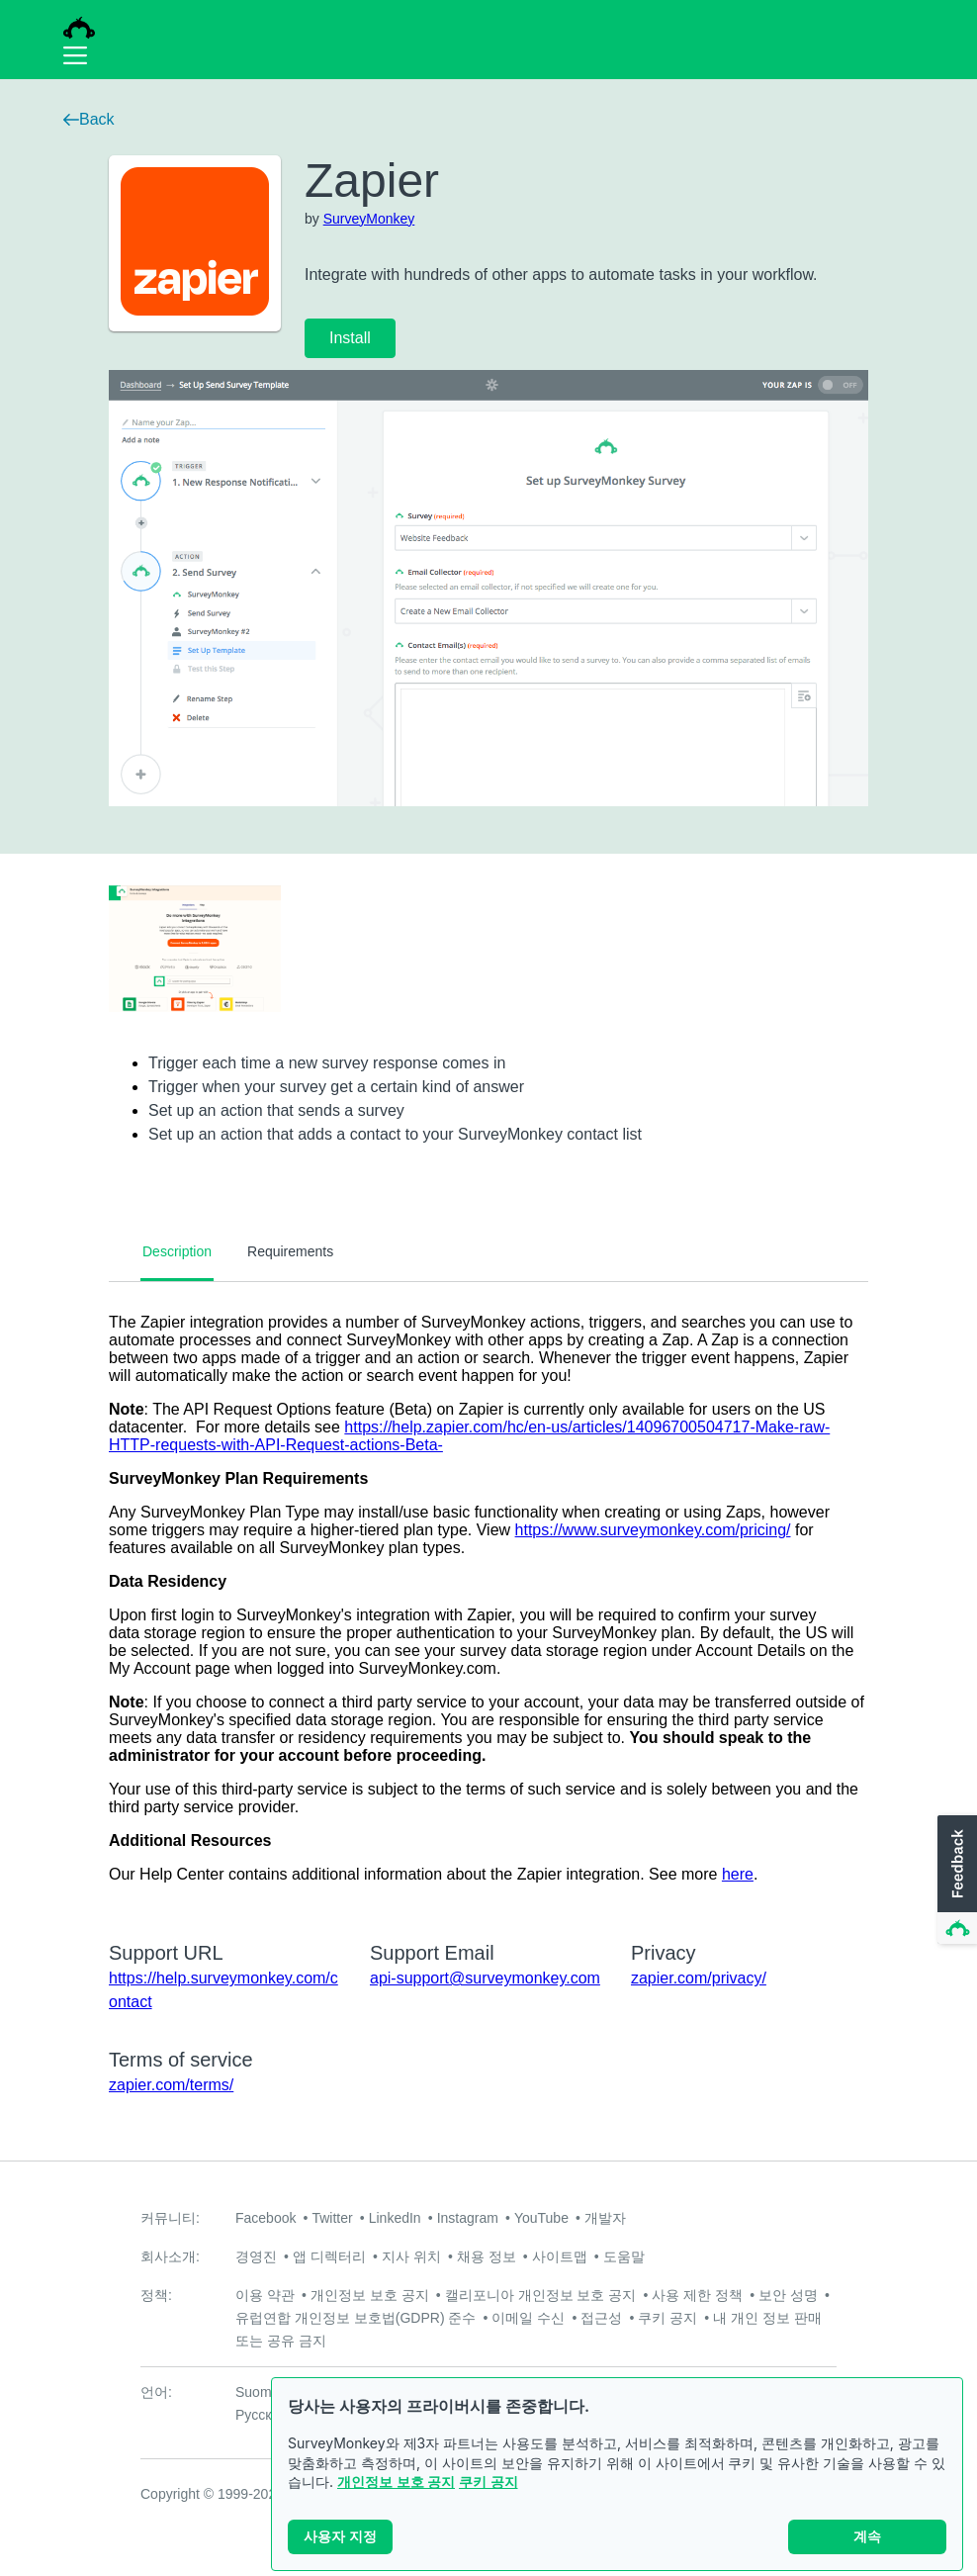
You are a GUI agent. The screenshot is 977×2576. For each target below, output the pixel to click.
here (738, 1874)
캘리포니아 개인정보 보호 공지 (541, 2295)
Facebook (265, 2218)
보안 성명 (788, 2295)
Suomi (255, 2392)
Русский (261, 2415)
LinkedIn (395, 2218)
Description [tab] (177, 1251)
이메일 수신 (528, 2318)
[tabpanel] (488, 1598)
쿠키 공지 (488, 2481)
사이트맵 (559, 2256)
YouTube (541, 2218)
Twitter (331, 2218)
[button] (955, 1880)
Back (89, 119)
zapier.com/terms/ (171, 2084)
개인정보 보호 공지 (396, 2481)
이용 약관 (265, 2295)
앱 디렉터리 (329, 2256)
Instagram (467, 2218)
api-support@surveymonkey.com (485, 1978)
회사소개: (170, 2256)
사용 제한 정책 (697, 2295)
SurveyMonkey (369, 219)
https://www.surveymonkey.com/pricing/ (653, 1529)
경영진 (256, 2256)
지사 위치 (411, 2256)
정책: (156, 2295)
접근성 (601, 2318)
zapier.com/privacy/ (698, 1978)
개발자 (605, 2218)
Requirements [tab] (290, 1251)
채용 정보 (486, 2256)
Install (350, 337)
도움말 (624, 2256)
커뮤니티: (170, 2218)
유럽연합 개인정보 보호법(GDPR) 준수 (355, 2318)
